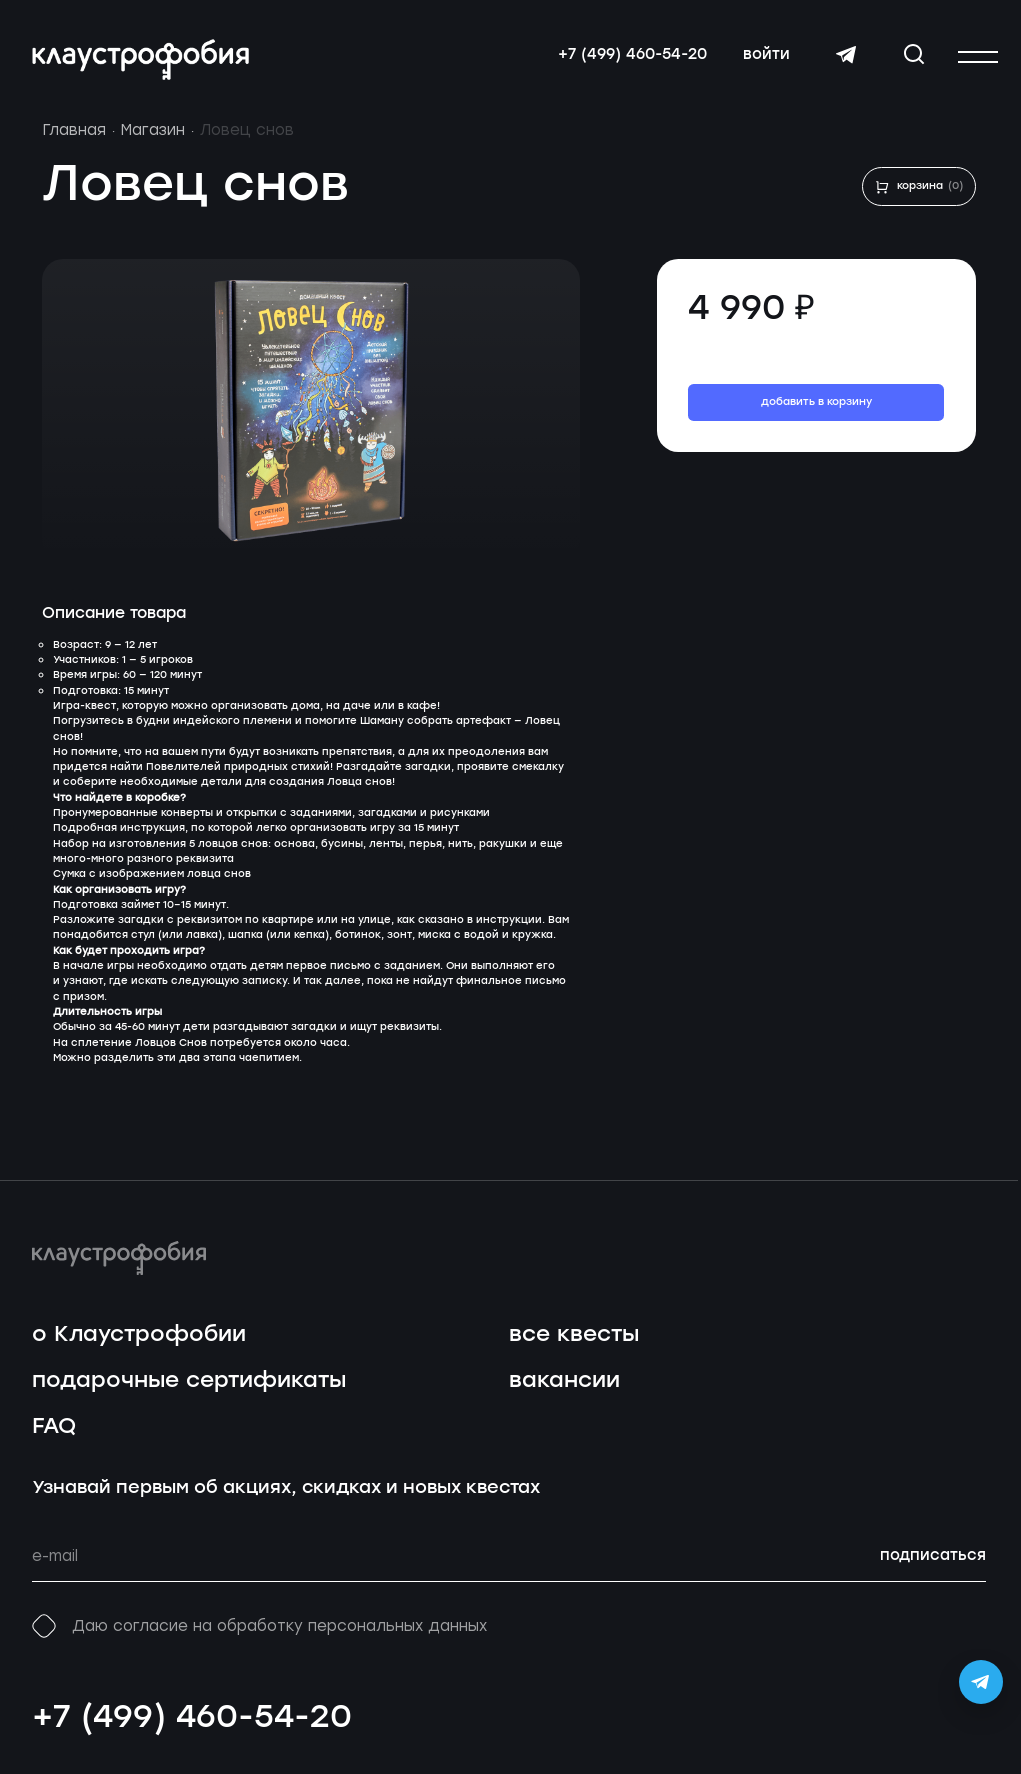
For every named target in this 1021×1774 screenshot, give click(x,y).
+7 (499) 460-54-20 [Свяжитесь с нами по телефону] (632, 55)
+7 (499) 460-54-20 (192, 1718)
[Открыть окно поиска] (914, 54)
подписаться (933, 1556)
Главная (74, 130)
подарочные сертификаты (189, 1380)
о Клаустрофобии (139, 1334)
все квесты (574, 1334)
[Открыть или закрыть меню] (978, 57)
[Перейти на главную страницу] (140, 59)
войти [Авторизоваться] (766, 55)
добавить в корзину (816, 402)
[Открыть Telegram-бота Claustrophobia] (981, 1682)
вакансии (564, 1380)
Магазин (153, 130)
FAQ (54, 1426)
